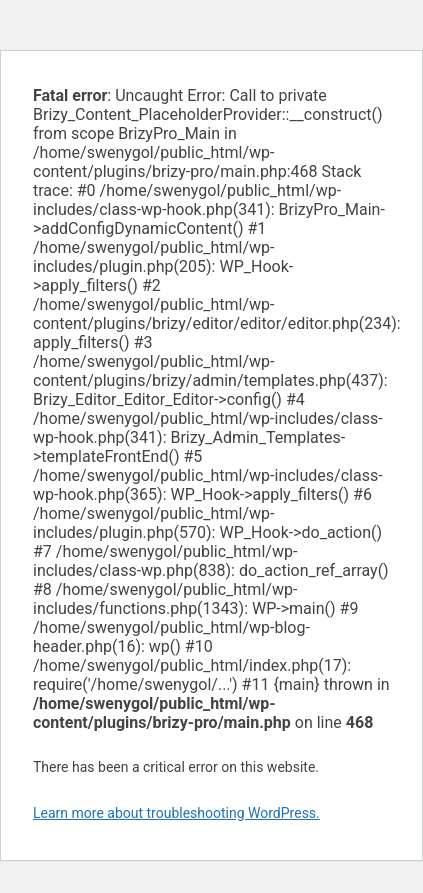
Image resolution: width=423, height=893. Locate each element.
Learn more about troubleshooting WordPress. (176, 813)
